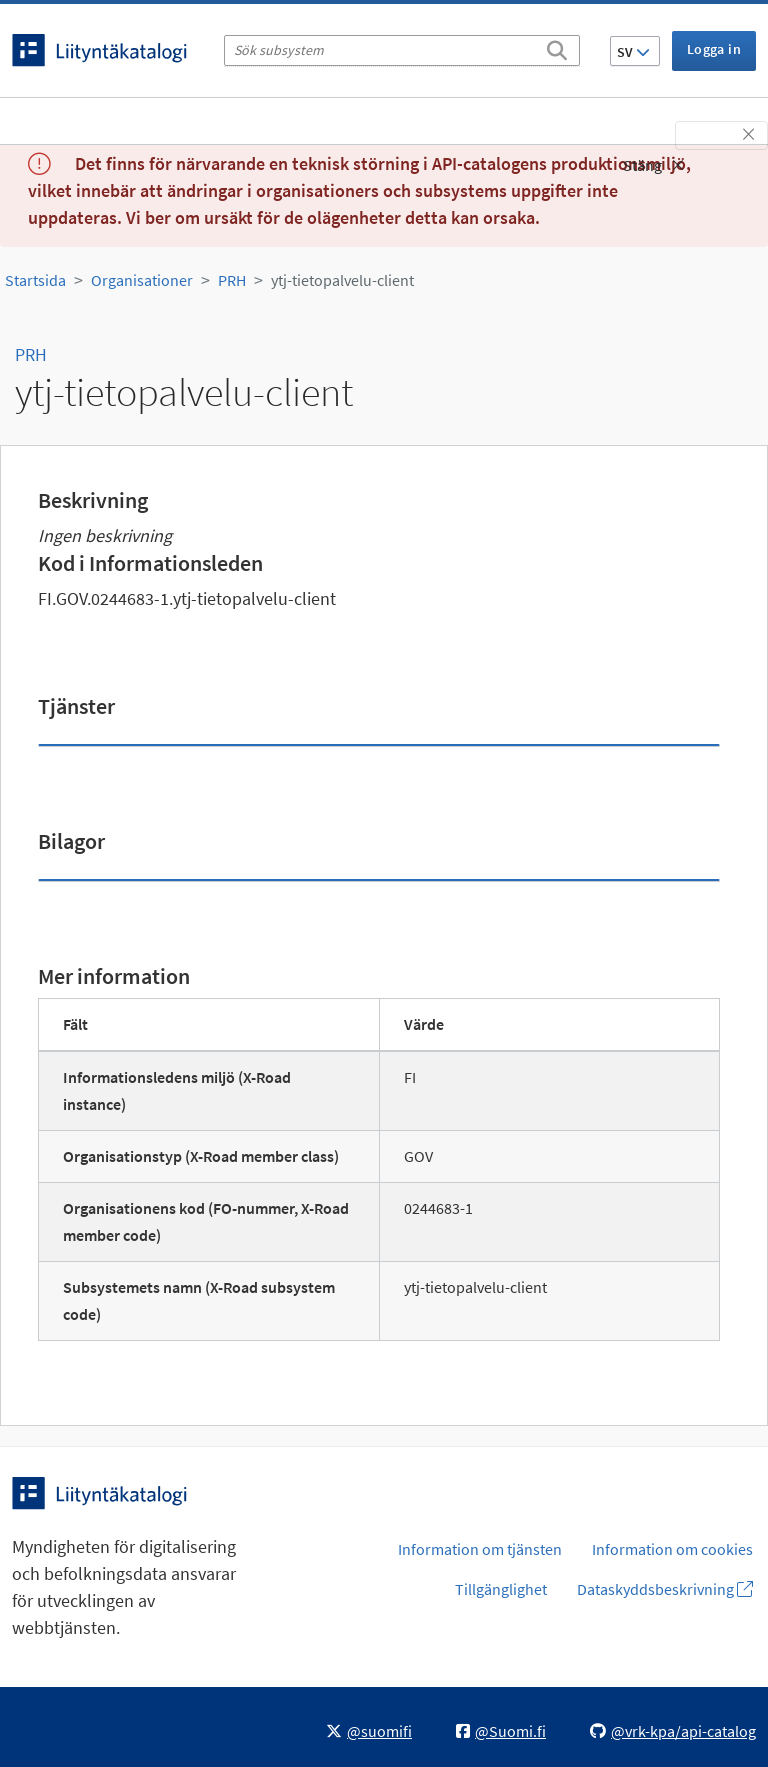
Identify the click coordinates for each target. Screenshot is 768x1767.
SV (633, 52)
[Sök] (557, 47)
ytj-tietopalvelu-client (342, 280)
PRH (232, 280)
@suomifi (369, 1731)
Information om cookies (672, 1549)
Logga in (714, 49)
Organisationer (142, 280)
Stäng (653, 165)
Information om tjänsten (480, 1549)
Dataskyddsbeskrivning (665, 1589)
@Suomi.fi (501, 1731)
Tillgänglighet (501, 1589)
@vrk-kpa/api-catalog (673, 1731)
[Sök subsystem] (402, 50)
